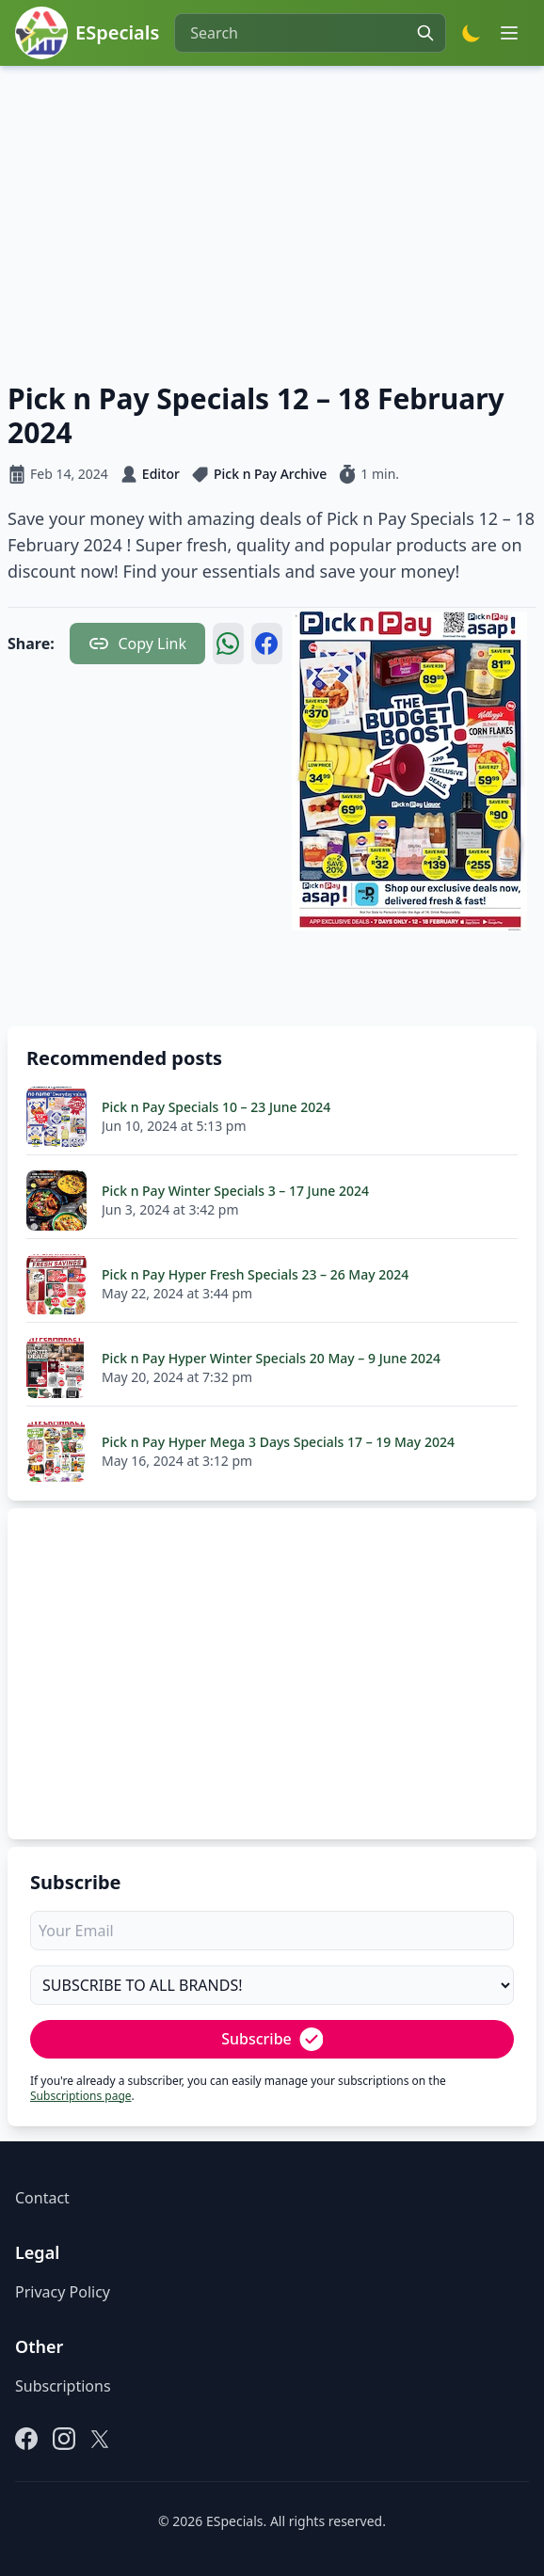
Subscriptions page (81, 2096)
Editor (161, 474)
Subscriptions (63, 2386)
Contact (42, 2197)
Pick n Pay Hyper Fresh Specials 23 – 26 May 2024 (255, 1274)
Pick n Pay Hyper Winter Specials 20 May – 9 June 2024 (271, 1358)
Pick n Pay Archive (270, 474)
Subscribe (272, 2039)
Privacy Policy (62, 2292)
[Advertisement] (272, 220)
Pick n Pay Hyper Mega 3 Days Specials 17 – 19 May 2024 (278, 1442)
